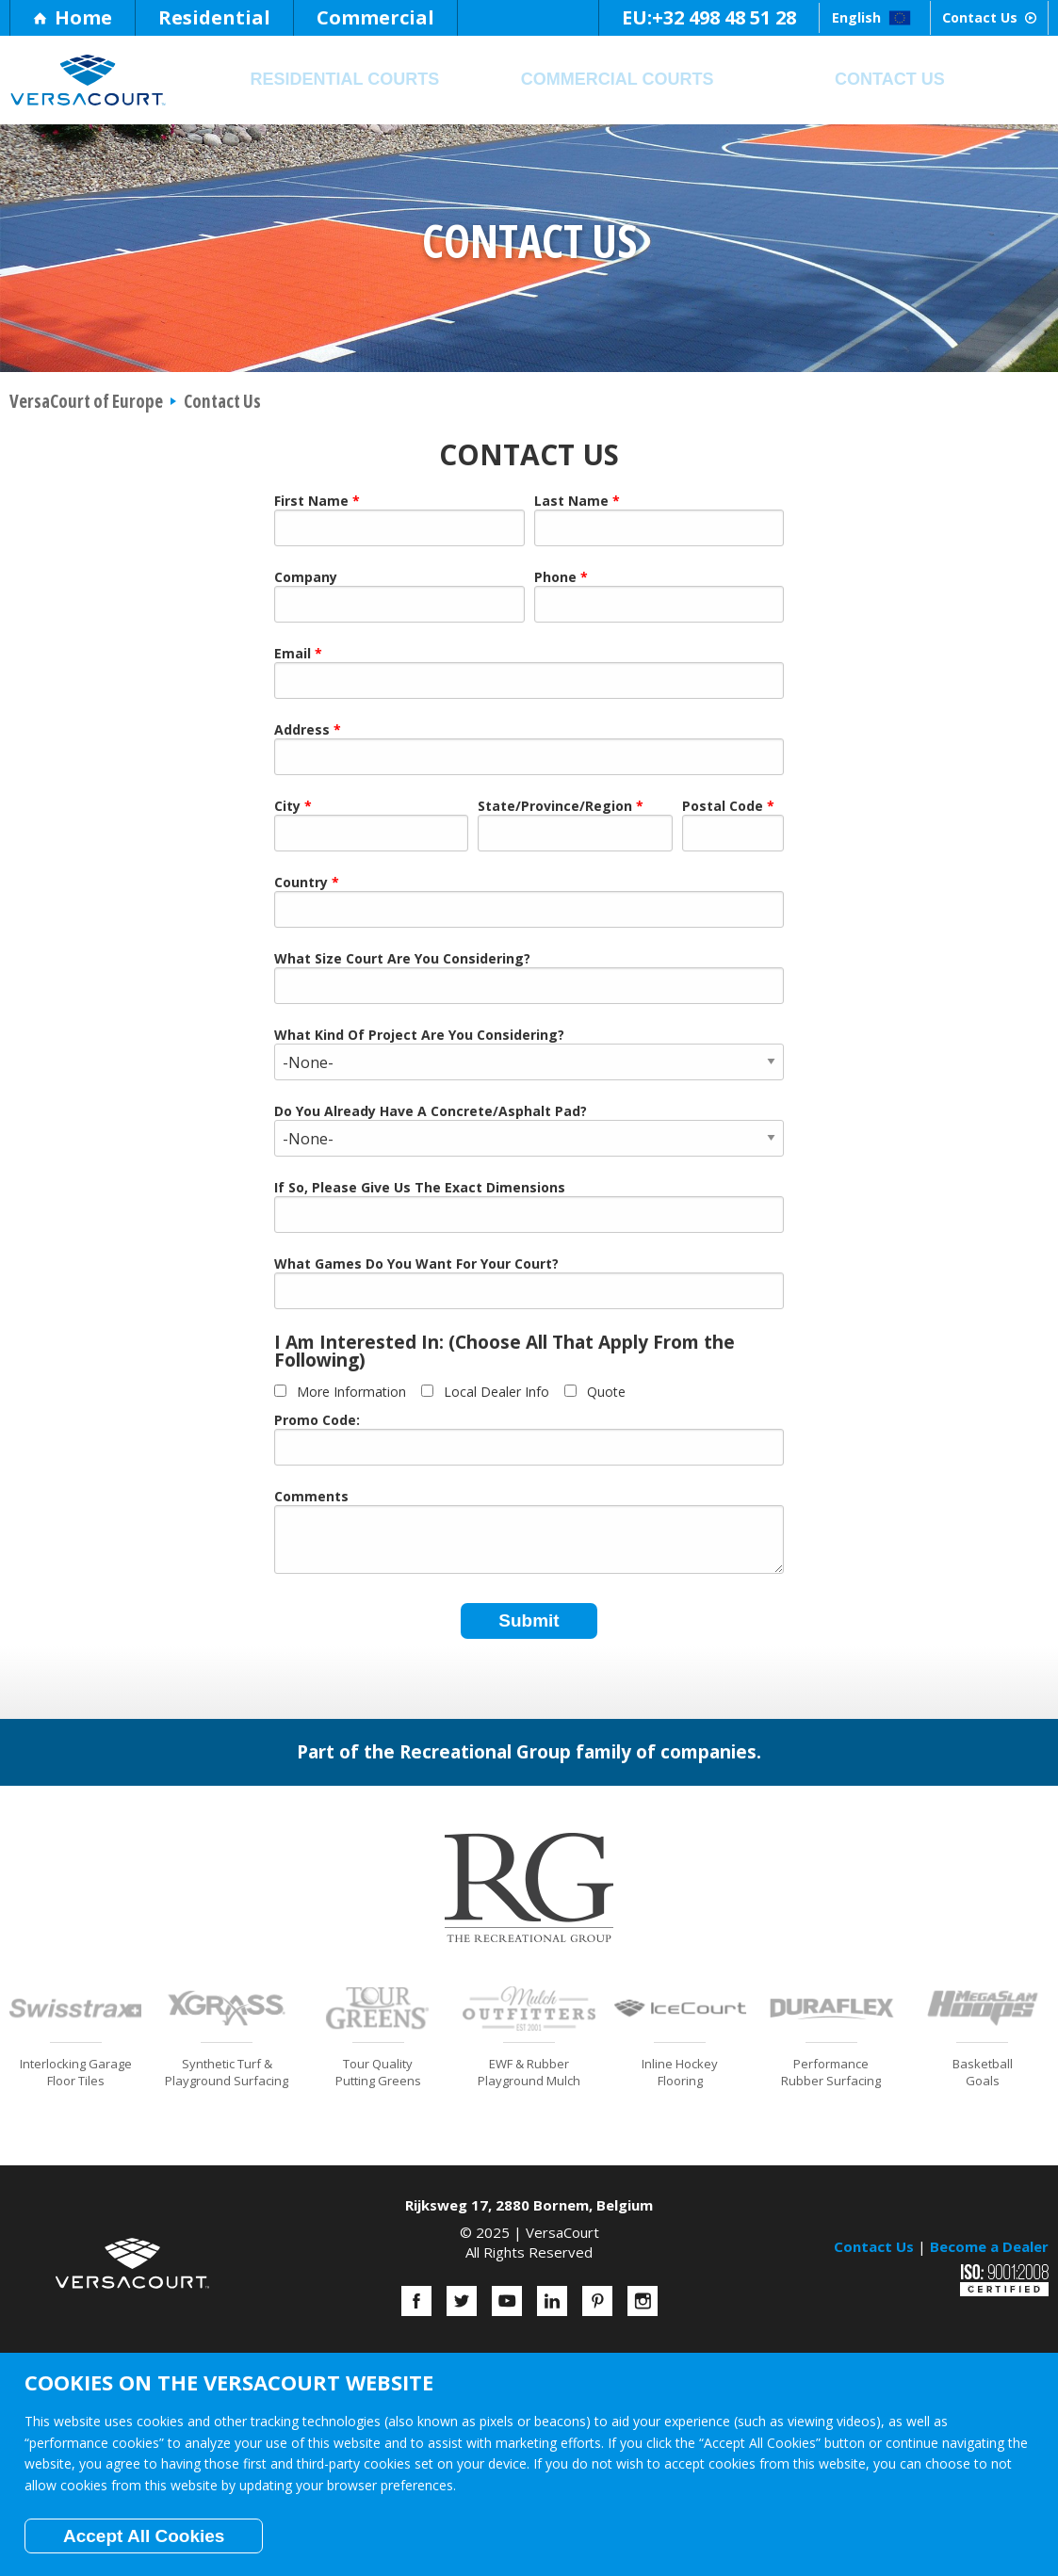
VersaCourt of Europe (86, 401)
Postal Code (722, 807)
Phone (555, 578)
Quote (606, 1392)
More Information (351, 1392)
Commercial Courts (617, 79)
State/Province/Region (555, 807)
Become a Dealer (989, 2246)
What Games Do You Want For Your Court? (416, 1264)
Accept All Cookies (143, 2536)
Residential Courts (344, 79)
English (794, 17)
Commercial (375, 17)
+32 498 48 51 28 (610, 17)
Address (302, 730)
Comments (311, 1497)
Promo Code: (317, 1421)
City (287, 807)
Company (305, 578)
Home (72, 17)
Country (301, 883)
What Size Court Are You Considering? (402, 959)
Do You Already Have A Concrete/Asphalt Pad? (430, 1112)
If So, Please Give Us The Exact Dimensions (419, 1188)
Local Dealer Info (496, 1392)
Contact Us (962, 17)
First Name (311, 502)
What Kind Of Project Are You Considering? (419, 1036)
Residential (214, 17)
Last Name (571, 502)
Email (292, 654)
